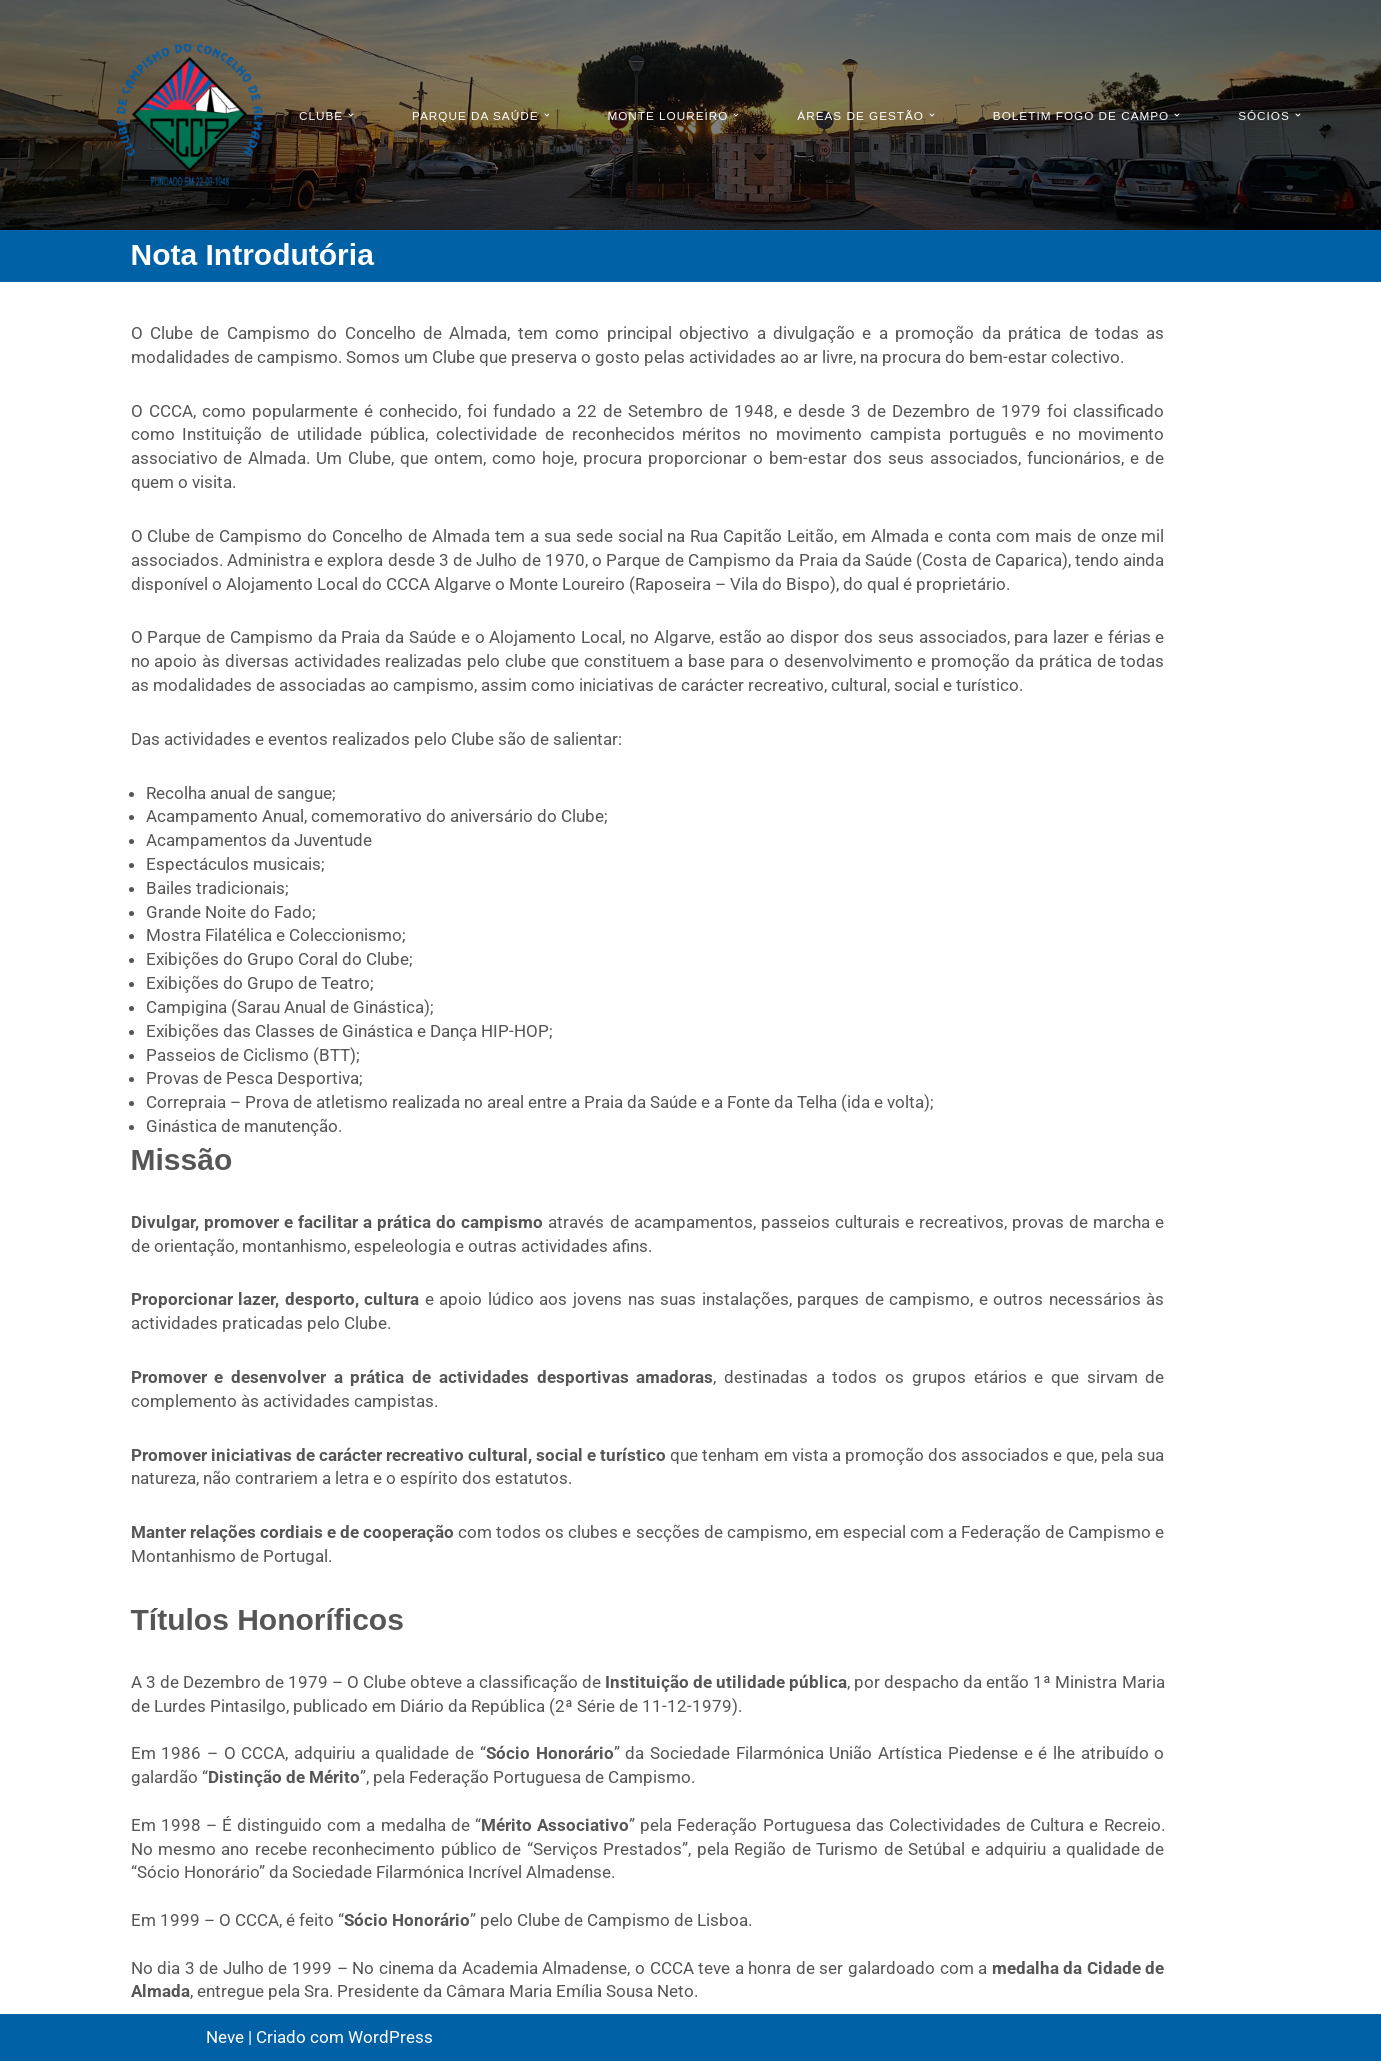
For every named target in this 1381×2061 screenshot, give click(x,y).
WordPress (390, 2036)
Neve (225, 2036)
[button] (352, 115)
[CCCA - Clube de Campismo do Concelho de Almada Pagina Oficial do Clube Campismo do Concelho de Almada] (190, 115)
